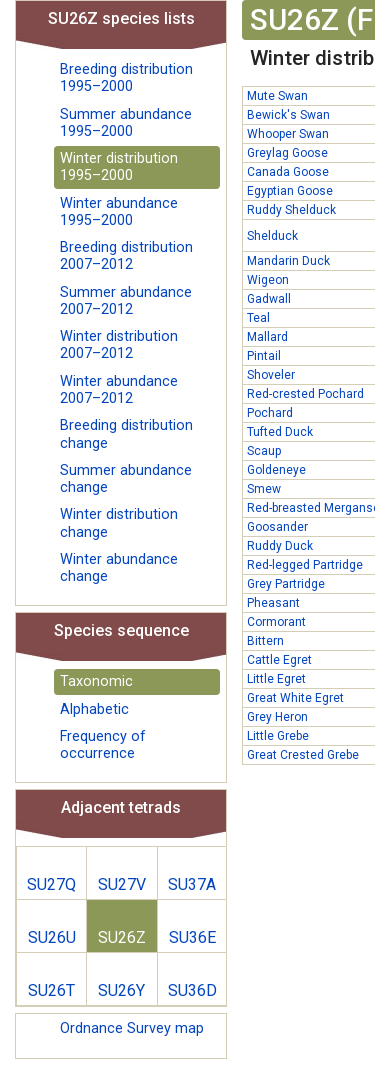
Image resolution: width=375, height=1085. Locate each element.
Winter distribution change (119, 523)
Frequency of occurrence (103, 745)
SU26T (51, 990)
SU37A (192, 884)
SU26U (52, 937)
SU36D (192, 990)
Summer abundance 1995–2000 (126, 123)
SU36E (192, 937)
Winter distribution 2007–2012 (119, 345)
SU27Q (51, 884)
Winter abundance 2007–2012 (119, 390)
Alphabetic (94, 709)
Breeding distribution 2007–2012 (126, 256)
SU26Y (121, 990)
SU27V (122, 884)
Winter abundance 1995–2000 (119, 212)
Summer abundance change (126, 479)
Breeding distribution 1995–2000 (126, 78)
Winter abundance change (119, 568)
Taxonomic (96, 681)
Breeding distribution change (126, 434)
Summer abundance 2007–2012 (126, 301)
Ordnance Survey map (132, 1028)
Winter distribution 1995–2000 (119, 167)
